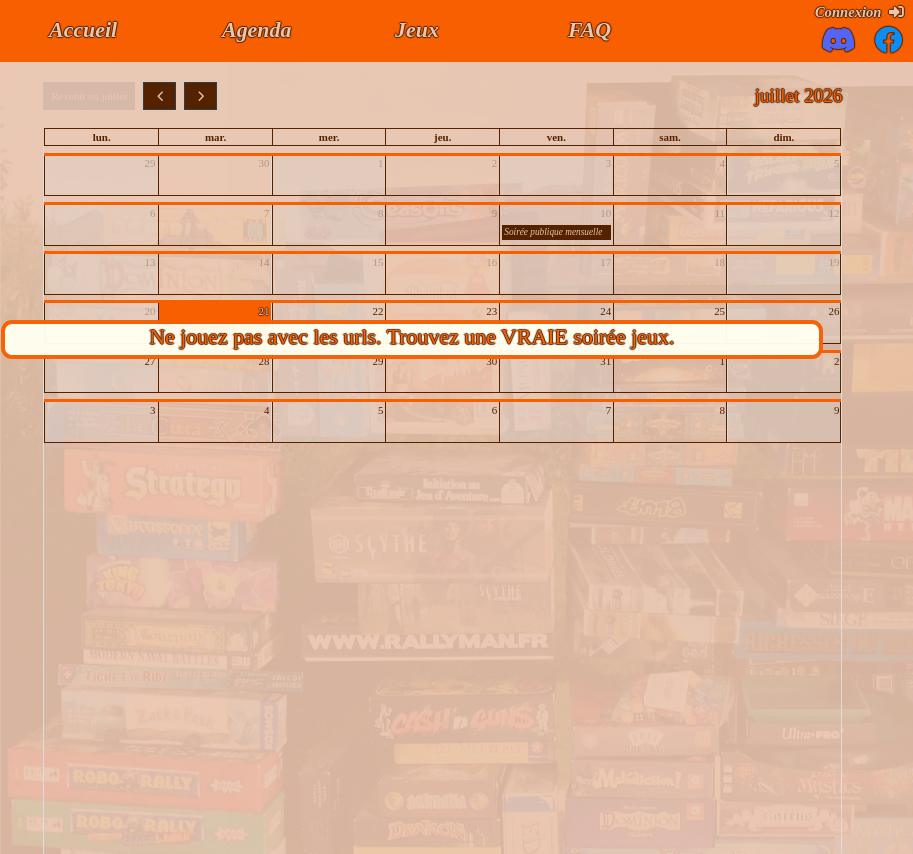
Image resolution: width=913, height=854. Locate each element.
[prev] (159, 96)
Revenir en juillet (89, 96)
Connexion (859, 12)
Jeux (417, 29)
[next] (200, 96)
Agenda (256, 29)
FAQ (589, 29)
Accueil (83, 29)
